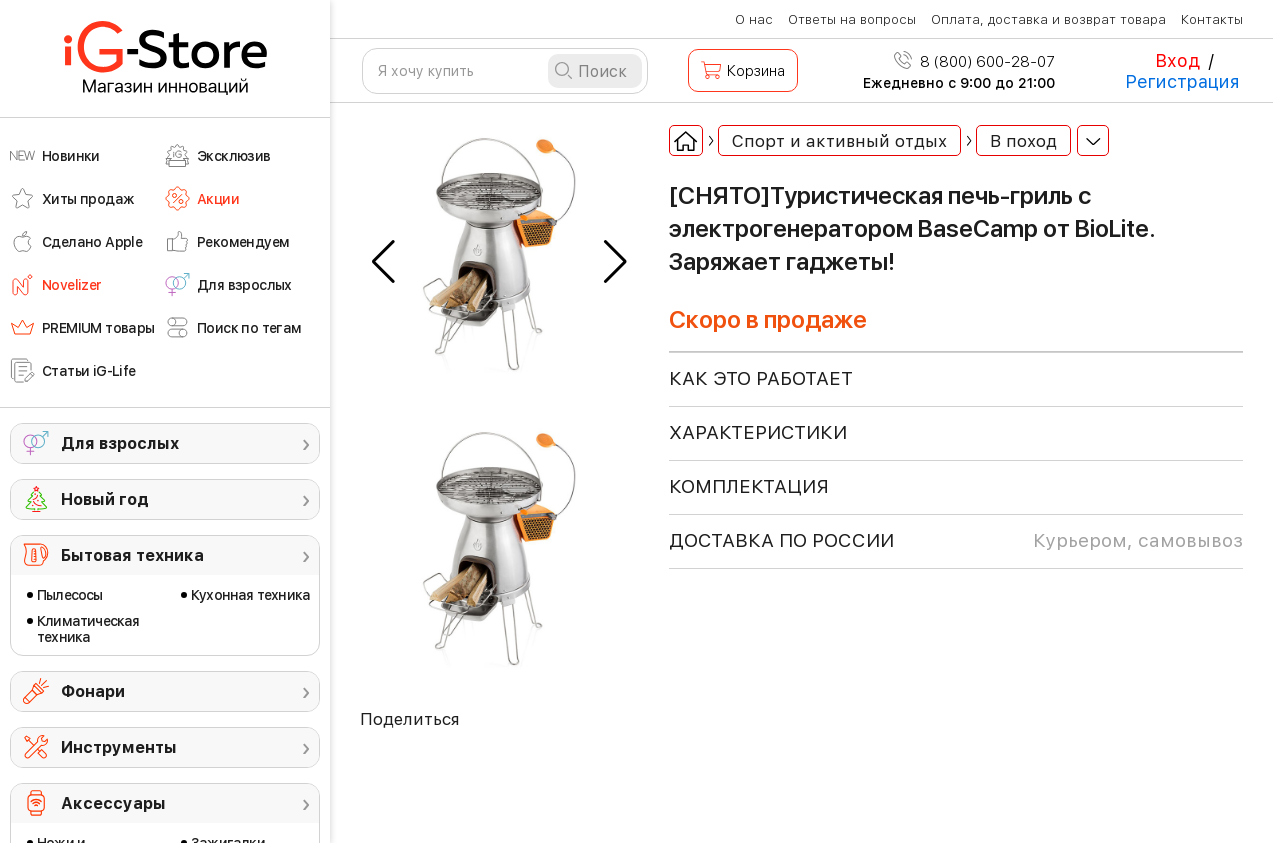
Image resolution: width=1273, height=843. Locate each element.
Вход (1177, 60)
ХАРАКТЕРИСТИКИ (758, 432)
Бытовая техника (132, 555)
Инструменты (119, 747)
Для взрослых (120, 443)
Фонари (93, 691)
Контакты (1212, 19)
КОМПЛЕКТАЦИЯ (749, 486)
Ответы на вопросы (852, 19)
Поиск (602, 71)
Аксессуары (113, 803)
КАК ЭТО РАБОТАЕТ (761, 378)
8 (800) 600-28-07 (974, 62)
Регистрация (1182, 81)
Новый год (105, 499)
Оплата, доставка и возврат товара (1048, 19)
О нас (754, 19)
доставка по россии (956, 541)
